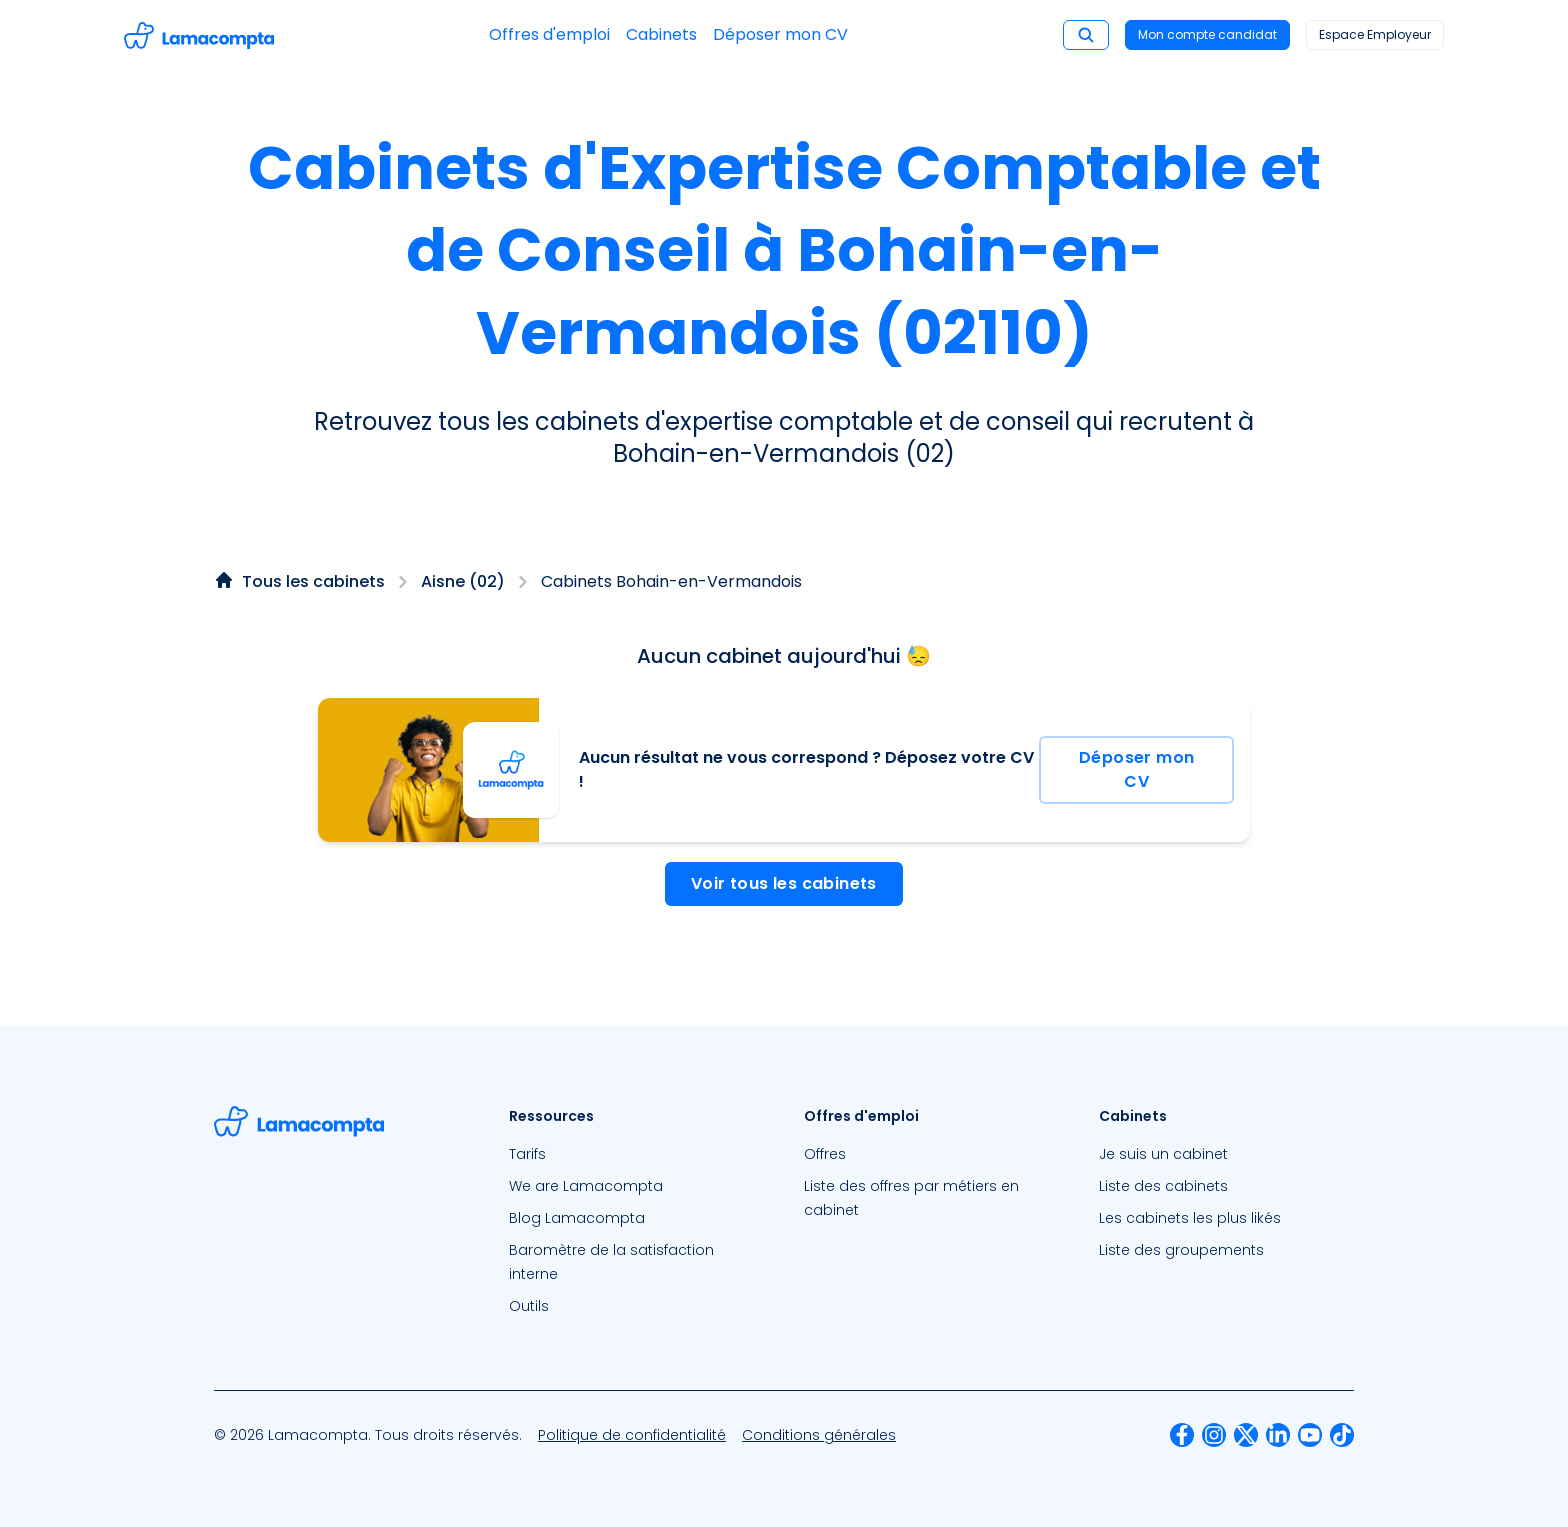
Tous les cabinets (313, 581)
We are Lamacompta (586, 1186)
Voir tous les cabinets (784, 883)
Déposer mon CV (780, 34)
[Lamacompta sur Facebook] (1182, 1435)
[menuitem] (636, 1154)
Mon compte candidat (1207, 34)
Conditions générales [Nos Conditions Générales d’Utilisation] (819, 1435)
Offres (825, 1154)
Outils (529, 1306)
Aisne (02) (463, 581)
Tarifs (527, 1154)
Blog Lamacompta (577, 1218)
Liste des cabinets (1163, 1186)
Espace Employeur (1375, 34)
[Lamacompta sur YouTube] (1310, 1435)
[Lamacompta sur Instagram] (1214, 1435)
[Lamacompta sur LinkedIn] (1278, 1435)
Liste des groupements (1181, 1250)
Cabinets (661, 34)
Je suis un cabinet (1163, 1154)
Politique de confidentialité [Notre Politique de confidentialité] (632, 1435)
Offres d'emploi (549, 34)
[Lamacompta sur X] (1246, 1435)
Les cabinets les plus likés (1190, 1218)
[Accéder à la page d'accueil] (199, 35)
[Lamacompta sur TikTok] (1342, 1435)
